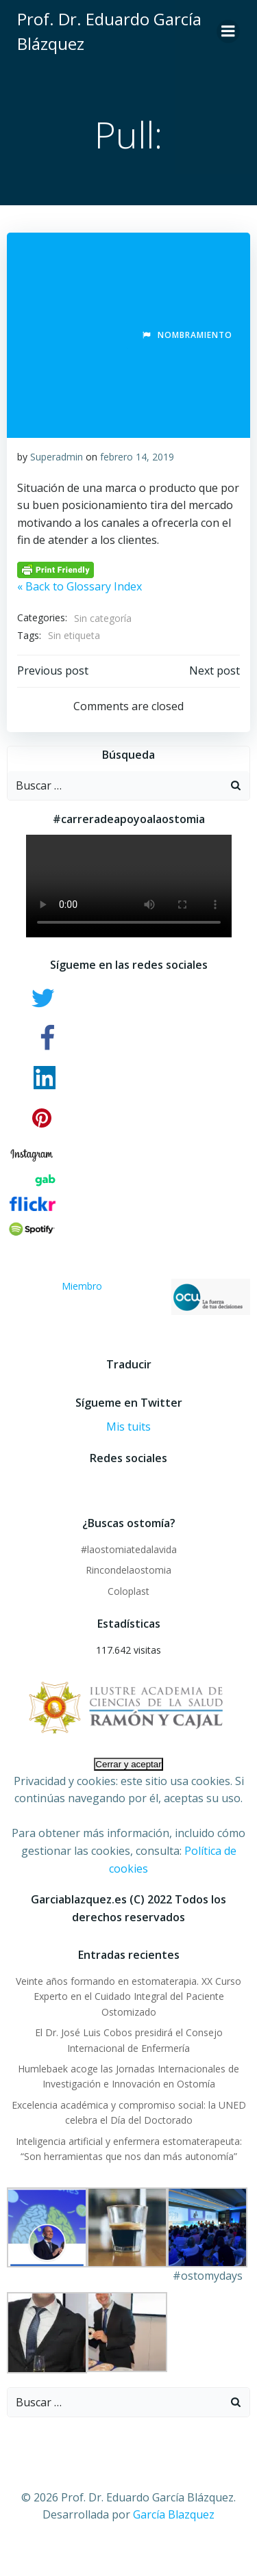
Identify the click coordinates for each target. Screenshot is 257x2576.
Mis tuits (128, 1426)
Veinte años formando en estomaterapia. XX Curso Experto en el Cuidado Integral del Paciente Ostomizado (128, 1996)
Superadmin (56, 456)
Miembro (156, 1297)
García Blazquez (174, 2514)
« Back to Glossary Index (79, 586)
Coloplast (128, 1591)
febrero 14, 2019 (137, 456)
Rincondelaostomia (128, 1569)
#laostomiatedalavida (129, 1549)
